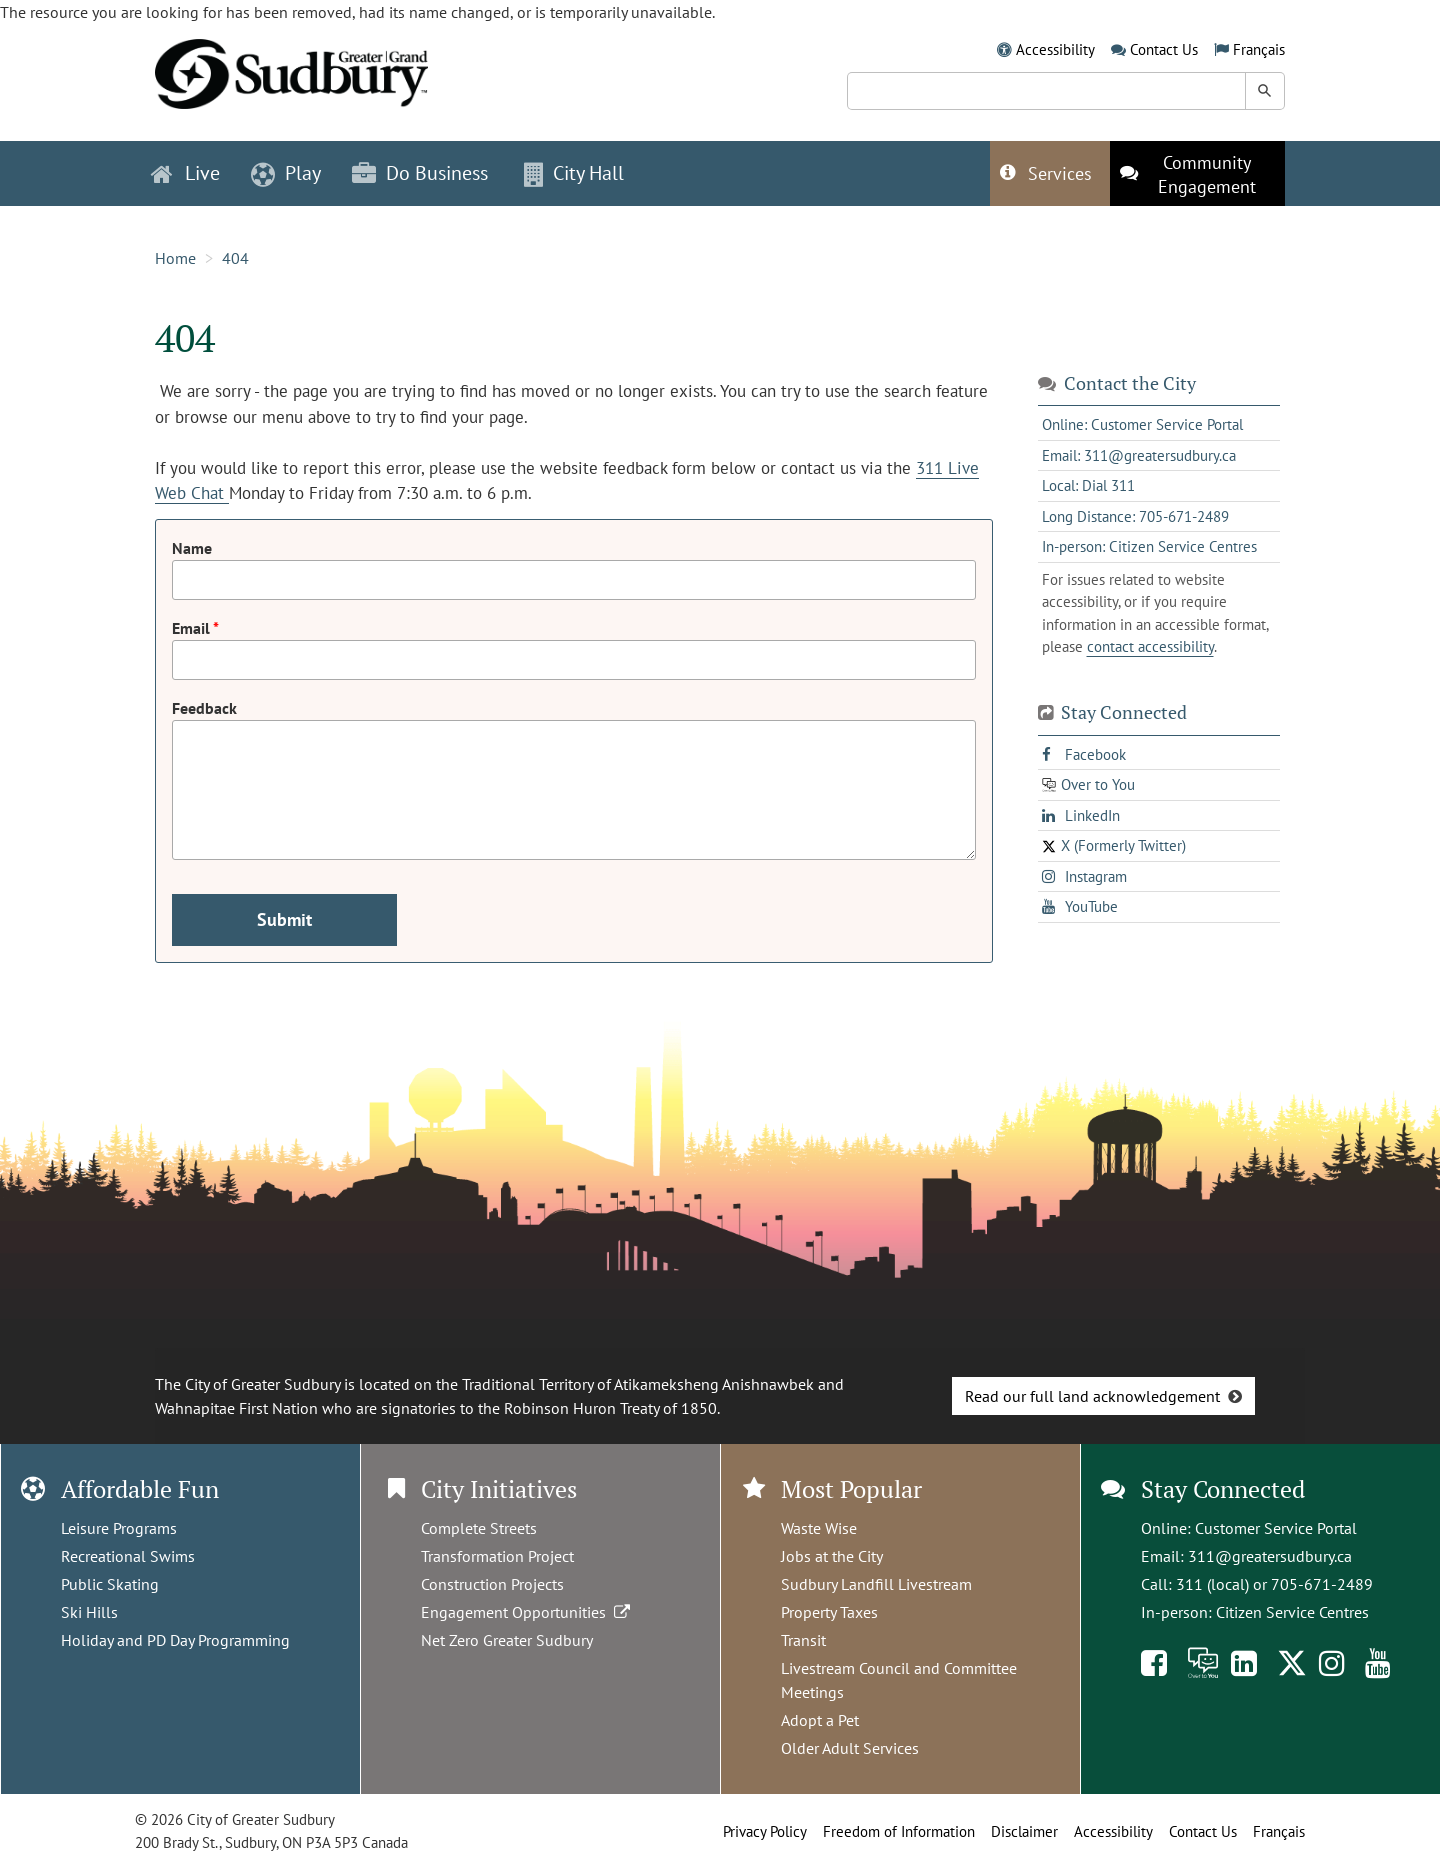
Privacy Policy (765, 1831)
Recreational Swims (128, 1556)
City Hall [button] (574, 173)
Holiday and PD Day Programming (175, 1640)
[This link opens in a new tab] (1197, 173)
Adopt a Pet (820, 1720)
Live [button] (185, 173)
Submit (284, 919)
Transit (803, 1640)
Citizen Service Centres (1292, 1612)
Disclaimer (1024, 1831)
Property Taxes (829, 1612)
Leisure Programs (119, 1528)
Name (192, 548)
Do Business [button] (420, 173)
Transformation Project (497, 1556)
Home (175, 258)
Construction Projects (492, 1584)
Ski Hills (89, 1612)
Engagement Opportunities (527, 1612)
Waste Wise (819, 1528)
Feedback (204, 708)
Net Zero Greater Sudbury (507, 1640)
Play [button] (286, 173)
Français (1259, 49)
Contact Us (1164, 49)
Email (192, 628)
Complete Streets (479, 1528)
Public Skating (110, 1584)
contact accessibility (1150, 646)
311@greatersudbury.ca (1270, 1556)
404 (235, 258)
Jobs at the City (832, 1556)
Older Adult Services (850, 1748)
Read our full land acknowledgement (1092, 1396)
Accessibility (1055, 49)
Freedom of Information (899, 1831)
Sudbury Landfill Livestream (876, 1584)
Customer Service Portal (1276, 1528)
